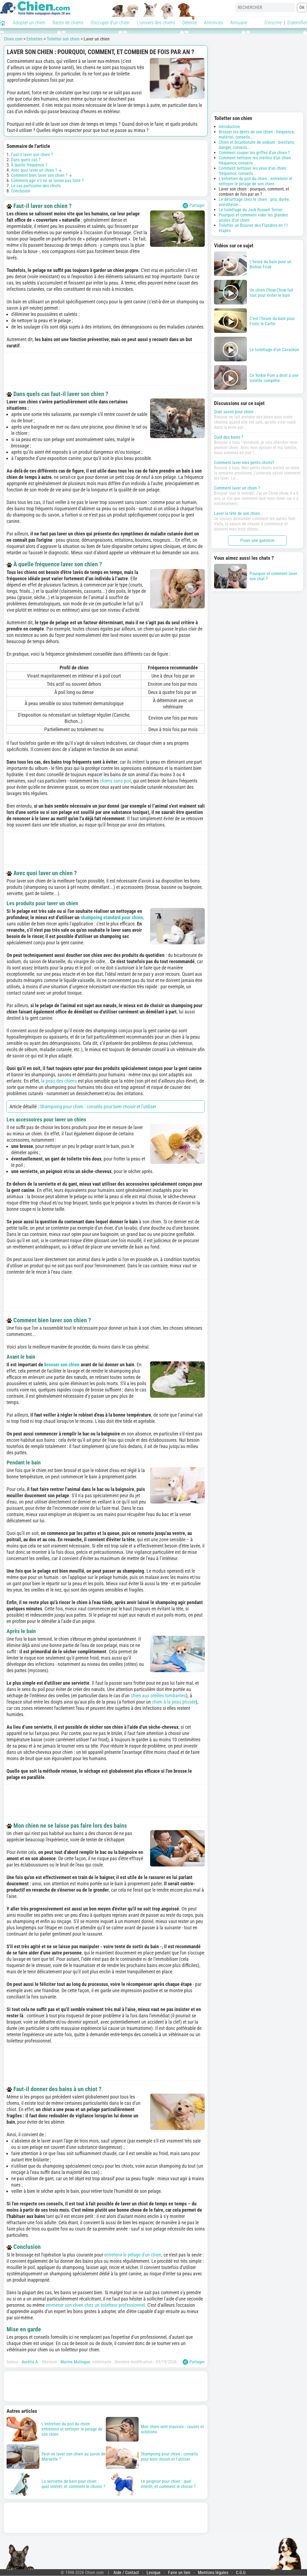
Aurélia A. (30, 2361)
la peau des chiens (59, 1081)
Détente (189, 22)
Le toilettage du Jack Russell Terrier (251, 209)
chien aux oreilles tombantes (158, 1695)
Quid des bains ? (228, 437)
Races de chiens (67, 22)
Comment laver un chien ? (237, 488)
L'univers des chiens (156, 22)
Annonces (213, 22)
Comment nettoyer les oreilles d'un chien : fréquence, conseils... (256, 160)
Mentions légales (213, 2572)
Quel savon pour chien (233, 411)
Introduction (229, 126)
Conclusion (20, 191)
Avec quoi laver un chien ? (34, 170)
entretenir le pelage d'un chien (132, 2255)
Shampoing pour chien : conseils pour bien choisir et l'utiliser (98, 1106)
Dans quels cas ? (25, 159)
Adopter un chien (29, 22)
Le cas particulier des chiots (36, 185)
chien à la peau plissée (174, 1702)
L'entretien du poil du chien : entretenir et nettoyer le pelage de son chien (256, 181)
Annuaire (238, 22)
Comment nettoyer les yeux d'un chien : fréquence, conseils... (253, 171)
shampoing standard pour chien (112, 917)
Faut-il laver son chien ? (32, 154)
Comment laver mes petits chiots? (244, 462)
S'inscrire (273, 22)
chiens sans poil (115, 781)
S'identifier (297, 22)
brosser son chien (62, 1364)
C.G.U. (241, 2572)
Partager (194, 205)
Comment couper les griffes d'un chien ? (254, 152)
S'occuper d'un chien (110, 22)
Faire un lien (179, 2572)
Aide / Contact (126, 2572)
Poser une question (257, 540)
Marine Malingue (75, 2361)
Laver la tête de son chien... (238, 513)
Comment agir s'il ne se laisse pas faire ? (47, 180)
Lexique (153, 2572)
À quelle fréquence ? (29, 165)
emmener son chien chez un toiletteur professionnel (95, 2305)
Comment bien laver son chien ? (39, 175)
